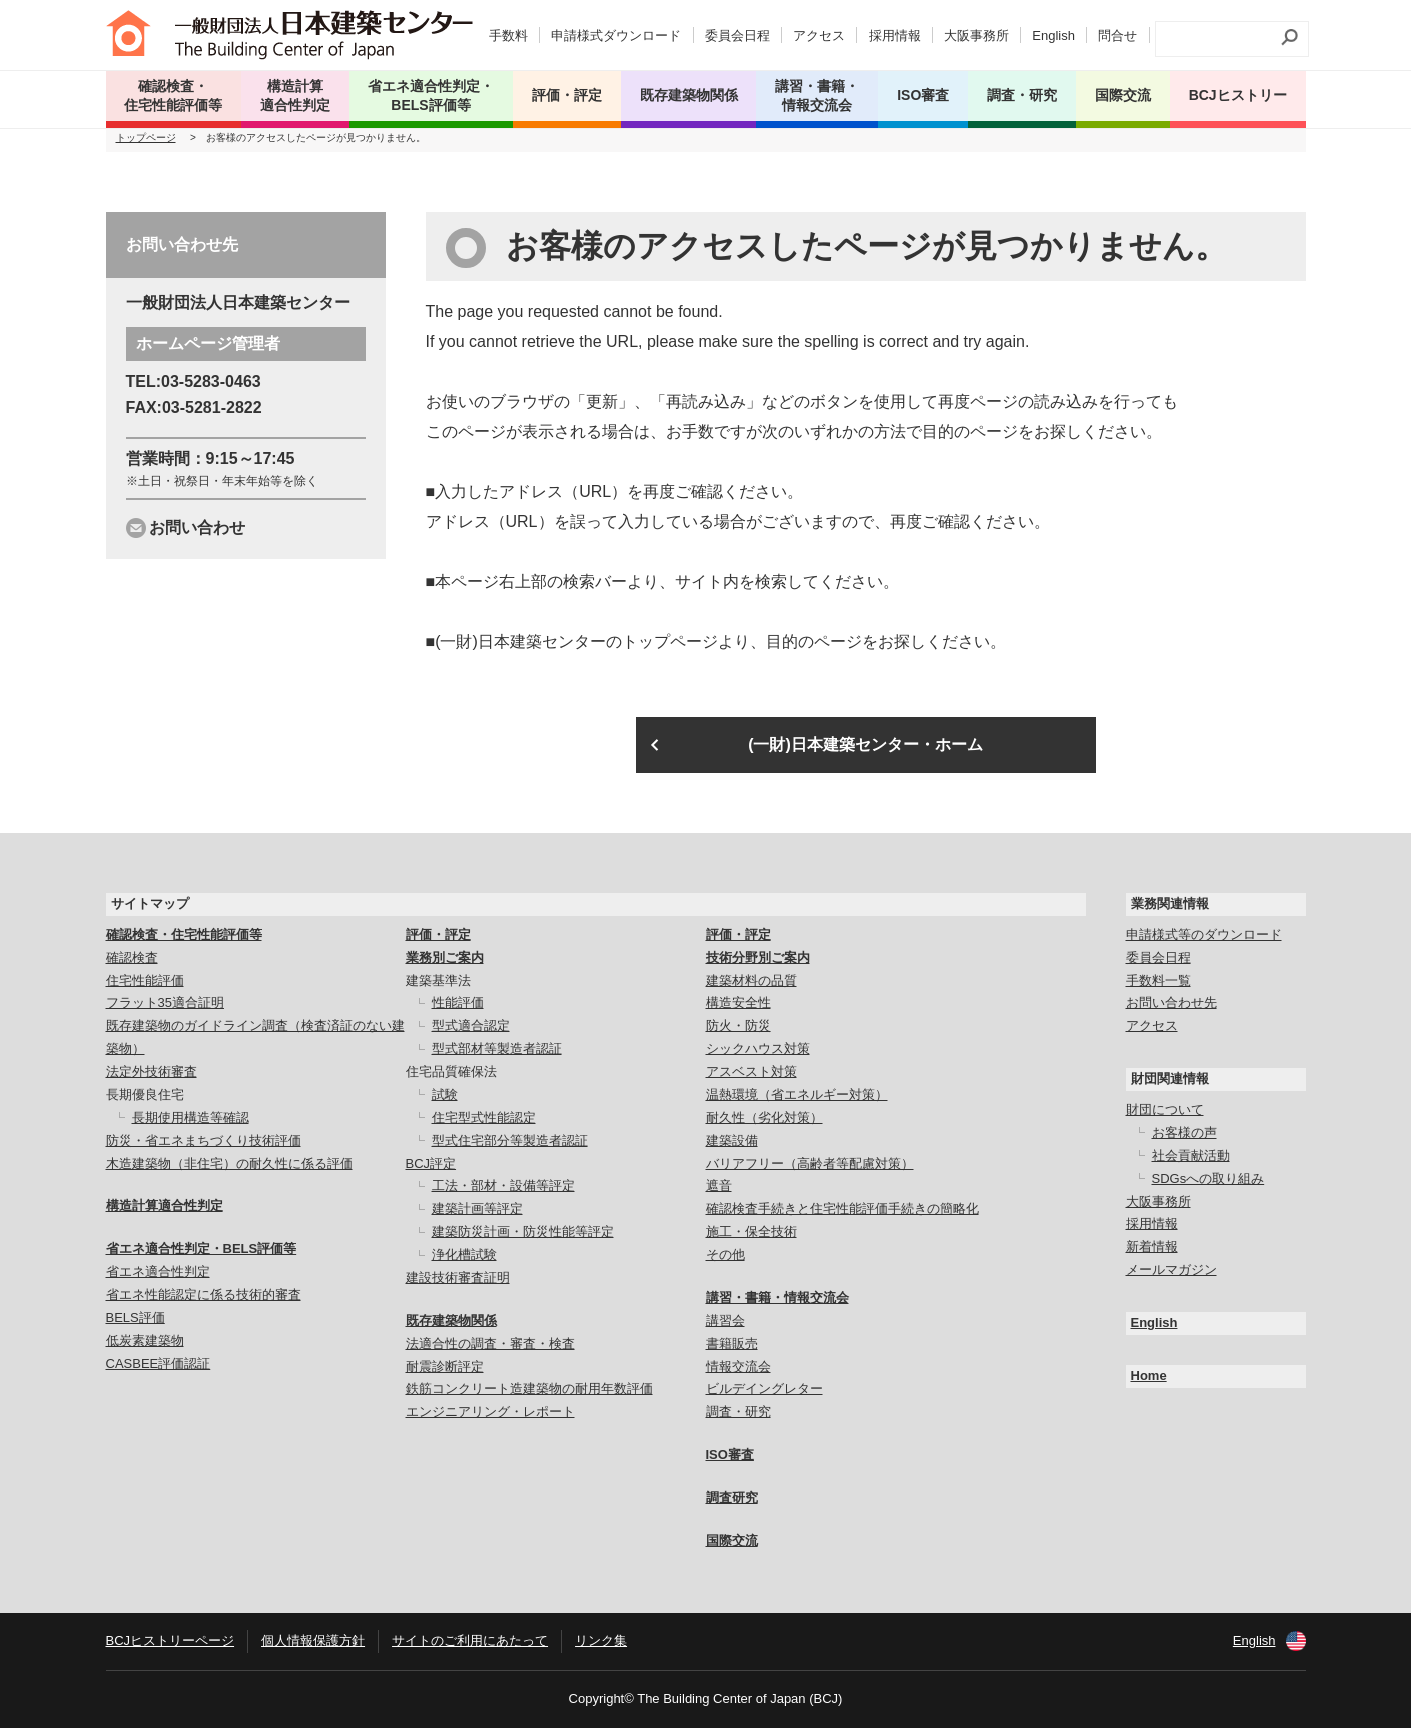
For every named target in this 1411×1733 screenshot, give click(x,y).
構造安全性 (738, 1008)
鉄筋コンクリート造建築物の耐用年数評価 (529, 1394)
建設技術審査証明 (458, 1283)
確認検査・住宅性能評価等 (184, 940)
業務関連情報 (1170, 909)
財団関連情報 (1170, 1084)
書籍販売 (732, 1349)
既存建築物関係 (451, 1326)
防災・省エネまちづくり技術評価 (203, 1146)
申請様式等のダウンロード (1204, 940)
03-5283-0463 (211, 387)
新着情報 (1152, 1252)
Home (1149, 1381)
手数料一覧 (1158, 985)
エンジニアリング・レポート (490, 1417)
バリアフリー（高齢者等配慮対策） (810, 1168)
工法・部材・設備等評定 (503, 1191)
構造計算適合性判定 (164, 1211)
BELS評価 (135, 1323)
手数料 (508, 35)
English (1053, 35)
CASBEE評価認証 (158, 1369)
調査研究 (732, 1503)
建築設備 (732, 1146)
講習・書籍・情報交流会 (777, 1303)
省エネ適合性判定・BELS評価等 (201, 1254)
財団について (1165, 1115)
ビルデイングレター (764, 1394)
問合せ (1117, 35)
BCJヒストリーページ (170, 1646)
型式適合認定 (471, 1031)
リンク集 (601, 1646)
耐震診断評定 (445, 1371)
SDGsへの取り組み (1208, 1184)
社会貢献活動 (1191, 1161)
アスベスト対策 (751, 1077)
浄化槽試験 (464, 1260)
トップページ (146, 143)
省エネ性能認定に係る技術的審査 (203, 1300)
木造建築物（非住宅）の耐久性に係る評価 (229, 1168)
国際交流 (1123, 95)
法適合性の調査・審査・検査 (490, 1349)
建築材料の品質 (751, 985)
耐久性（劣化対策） (764, 1123)
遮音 (719, 1191)
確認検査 (132, 963)
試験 (445, 1100)
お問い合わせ (197, 533)
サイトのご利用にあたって (470, 1646)
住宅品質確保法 (451, 1077)
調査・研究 (1022, 95)
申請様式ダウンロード (616, 35)
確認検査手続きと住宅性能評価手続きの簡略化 (842, 1214)
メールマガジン (1171, 1275)
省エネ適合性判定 (158, 1277)
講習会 (725, 1326)
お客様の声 (1184, 1138)
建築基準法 (438, 985)
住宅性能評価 (145, 985)
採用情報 (895, 35)
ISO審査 (730, 1460)
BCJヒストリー (1238, 95)
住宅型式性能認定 (484, 1123)
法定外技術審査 (151, 1077)
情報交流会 (738, 1371)
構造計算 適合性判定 (295, 95)
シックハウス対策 (758, 1054)
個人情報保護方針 (313, 1646)
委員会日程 (737, 35)
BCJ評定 (431, 1168)
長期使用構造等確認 (190, 1123)
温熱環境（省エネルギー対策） (797, 1100)
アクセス (819, 35)
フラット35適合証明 (165, 1008)
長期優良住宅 (145, 1100)
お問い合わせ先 (1171, 1008)
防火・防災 (738, 1031)
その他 (725, 1260)
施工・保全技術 (751, 1237)
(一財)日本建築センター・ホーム (865, 750)
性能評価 (458, 1008)
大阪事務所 (976, 35)
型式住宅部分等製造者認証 (510, 1146)
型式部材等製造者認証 (497, 1054)
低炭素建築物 (145, 1346)
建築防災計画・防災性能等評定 (523, 1237)
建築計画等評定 (477, 1214)
